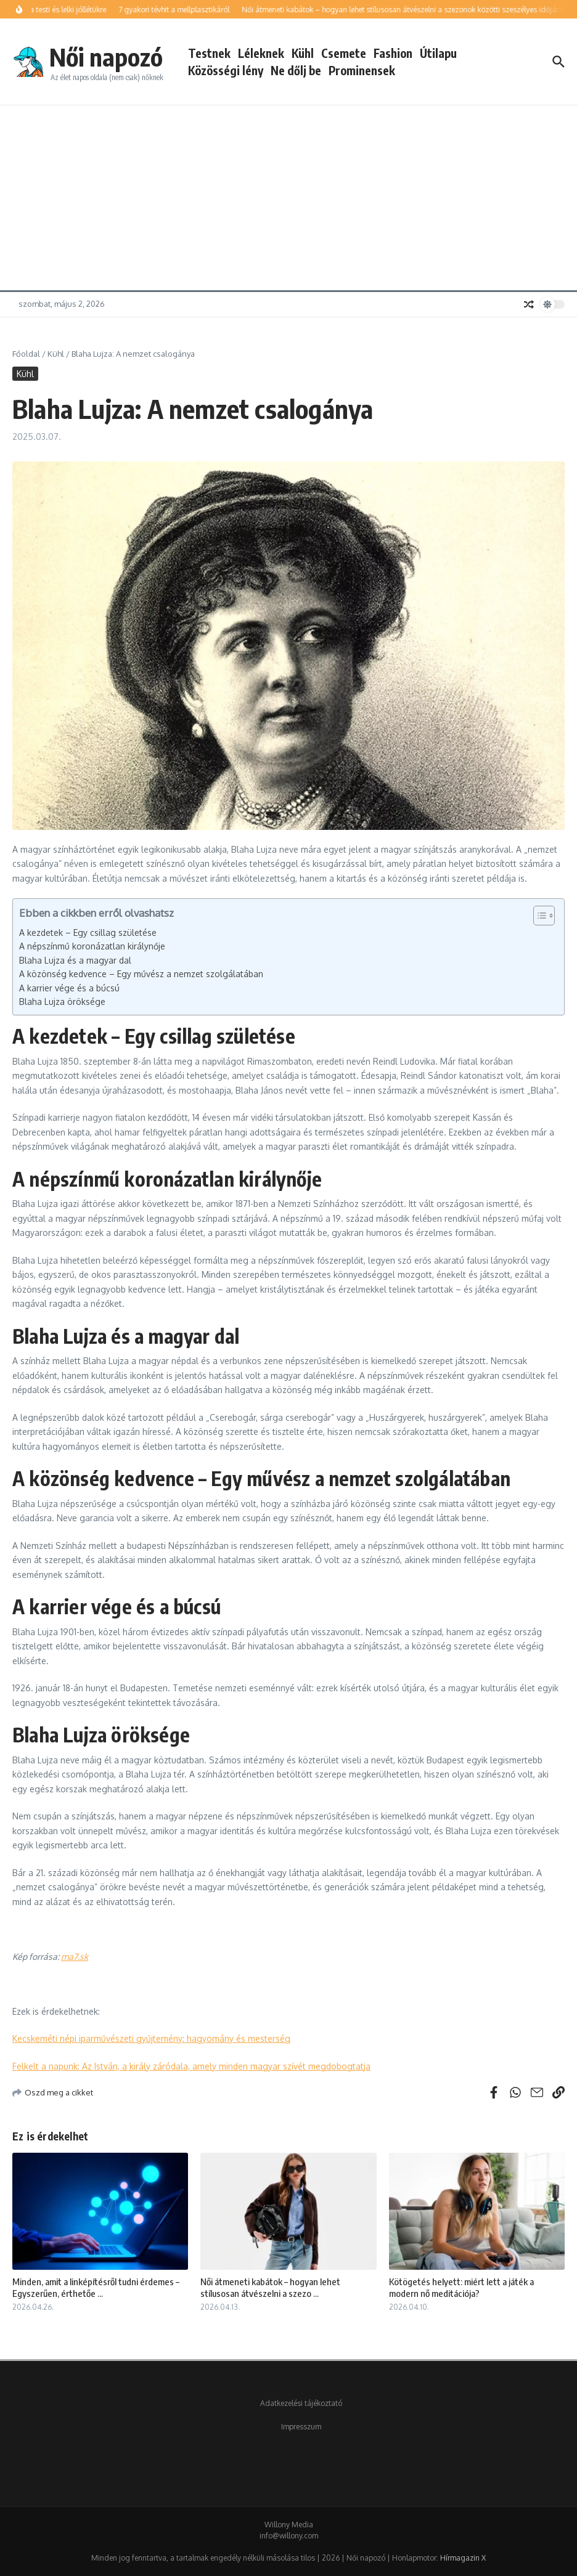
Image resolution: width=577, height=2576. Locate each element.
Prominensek (362, 70)
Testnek (209, 53)
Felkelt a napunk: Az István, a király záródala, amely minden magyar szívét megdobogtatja (191, 2066)
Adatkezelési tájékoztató (301, 2403)
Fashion (393, 53)
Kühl (303, 53)
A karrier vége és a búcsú (69, 988)
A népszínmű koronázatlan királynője (92, 946)
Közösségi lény (225, 70)
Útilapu (438, 53)
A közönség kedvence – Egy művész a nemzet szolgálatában (141, 974)
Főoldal (26, 354)
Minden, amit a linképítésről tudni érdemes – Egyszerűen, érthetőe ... (95, 2287)
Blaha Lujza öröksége (62, 1001)
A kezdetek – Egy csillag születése (88, 932)
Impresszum (301, 2426)
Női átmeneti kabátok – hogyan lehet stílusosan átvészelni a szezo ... (270, 2287)
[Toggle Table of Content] (538, 915)
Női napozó (106, 56)
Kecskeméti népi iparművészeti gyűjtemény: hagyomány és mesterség (151, 2038)
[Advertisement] (288, 198)
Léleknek (261, 53)
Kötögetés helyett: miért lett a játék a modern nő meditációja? (461, 2287)
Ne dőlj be (296, 70)
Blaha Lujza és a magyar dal (75, 960)
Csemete (343, 53)
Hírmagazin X (463, 2557)
